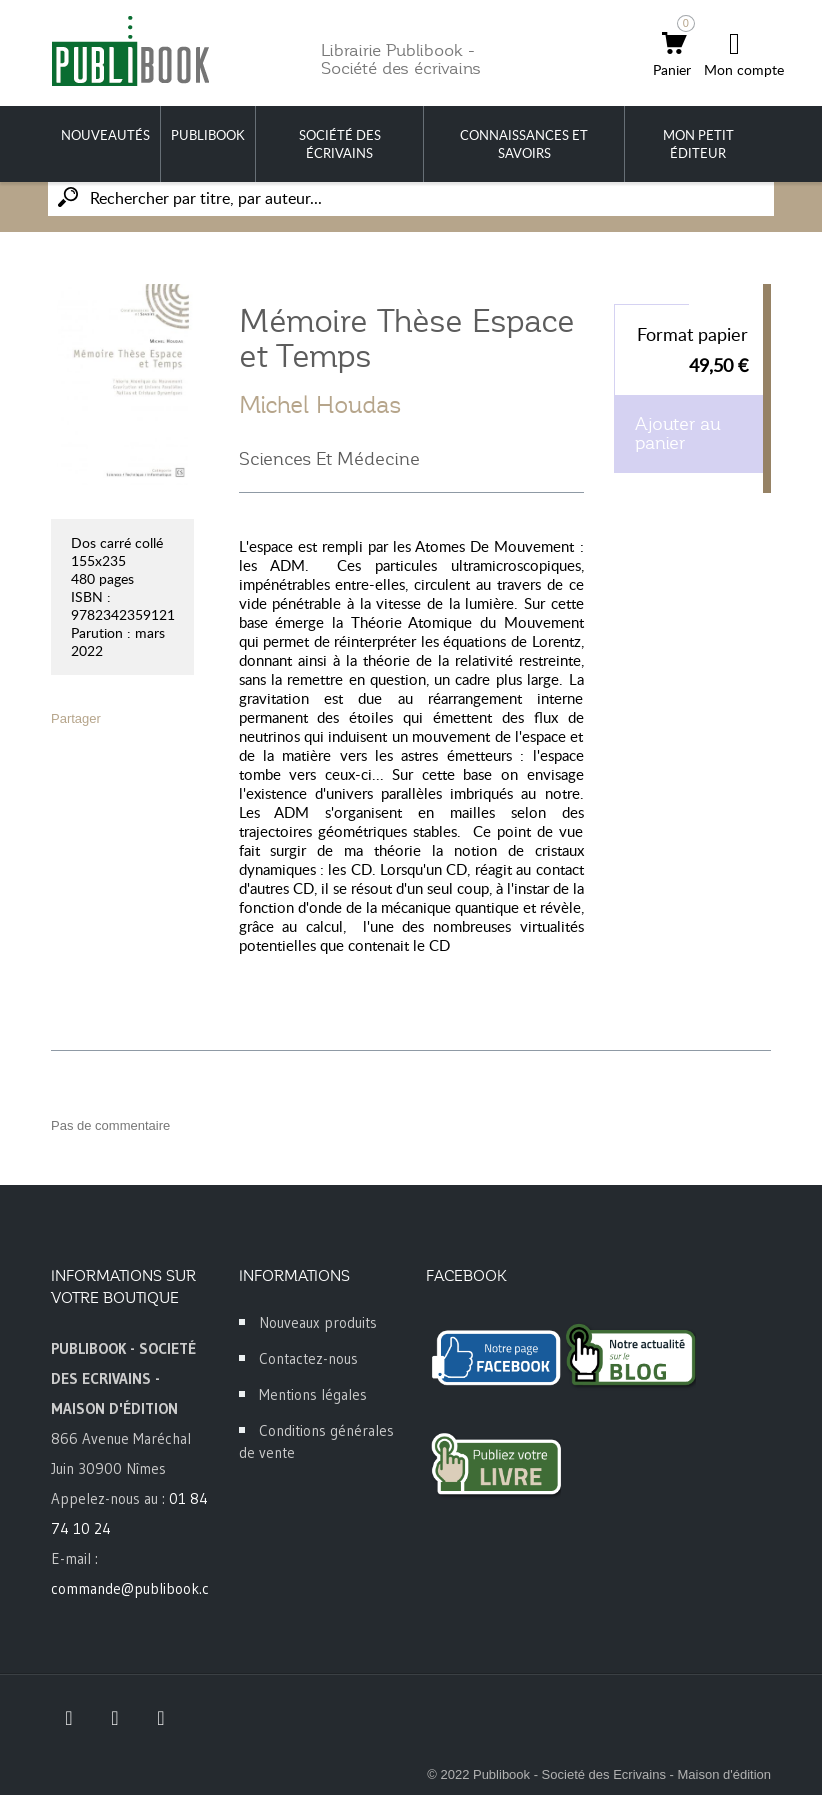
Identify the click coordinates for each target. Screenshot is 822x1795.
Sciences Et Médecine (329, 459)
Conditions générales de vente (316, 1441)
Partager (76, 718)
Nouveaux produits (318, 1322)
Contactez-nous (308, 1358)
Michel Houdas (320, 405)
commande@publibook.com (140, 1588)
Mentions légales (313, 1394)
